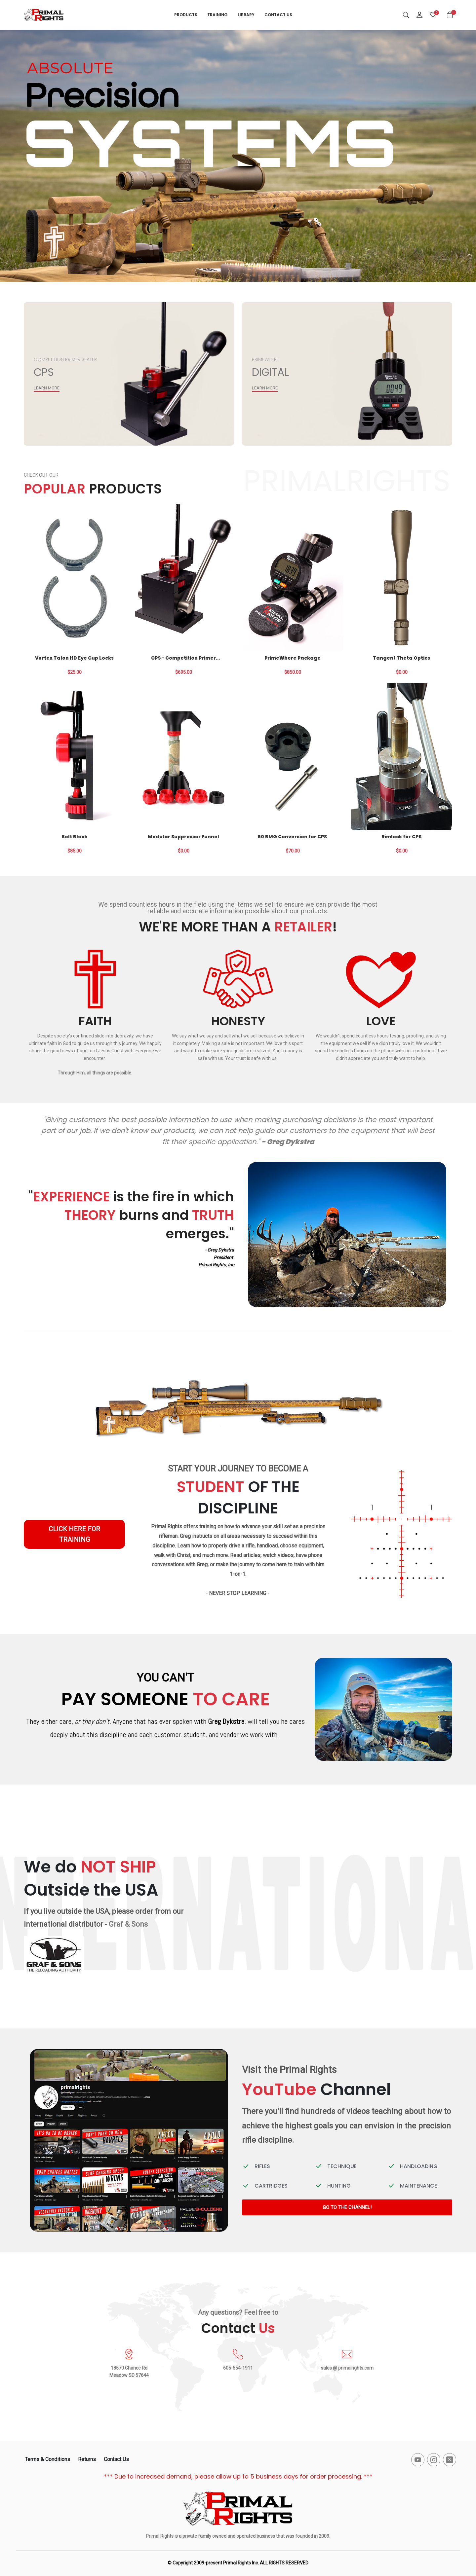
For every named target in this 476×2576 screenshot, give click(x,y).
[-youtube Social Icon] (417, 2459)
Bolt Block (74, 836)
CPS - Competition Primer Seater (183, 658)
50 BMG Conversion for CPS (292, 836)
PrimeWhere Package (292, 658)
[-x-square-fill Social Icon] (449, 2459)
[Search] (406, 14)
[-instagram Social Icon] (433, 2459)
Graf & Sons (128, 1924)
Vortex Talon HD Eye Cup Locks (74, 658)
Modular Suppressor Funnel (183, 836)
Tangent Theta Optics (401, 658)
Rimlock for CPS (401, 836)
